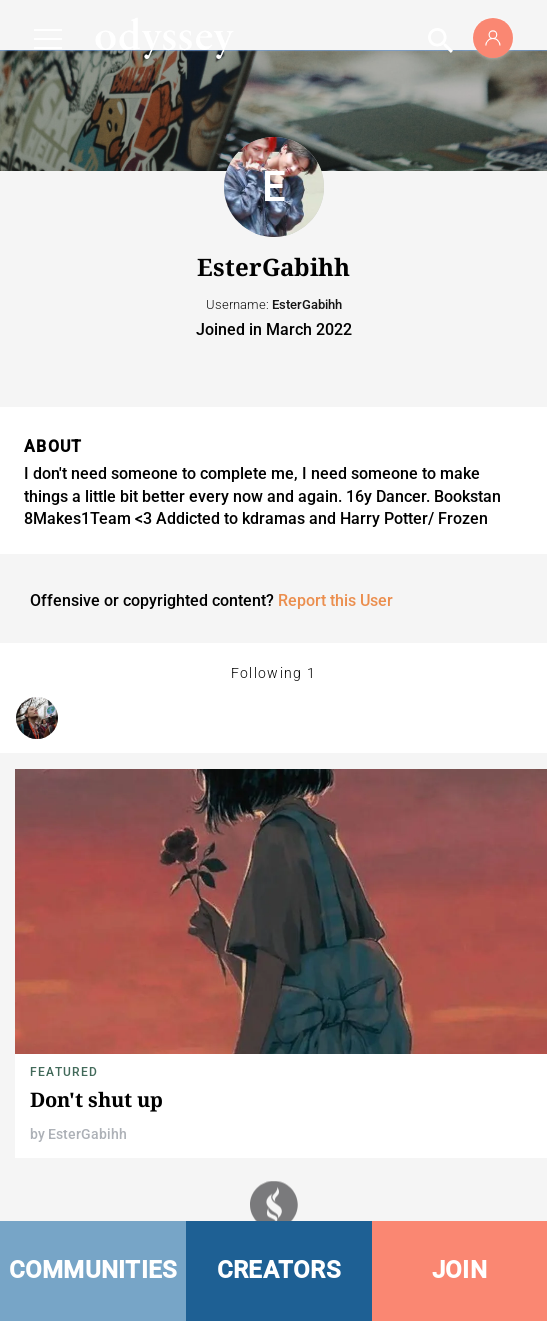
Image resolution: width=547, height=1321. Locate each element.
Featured (64, 1072)
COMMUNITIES (93, 1270)
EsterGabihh (87, 1134)
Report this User (335, 600)
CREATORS (279, 1270)
